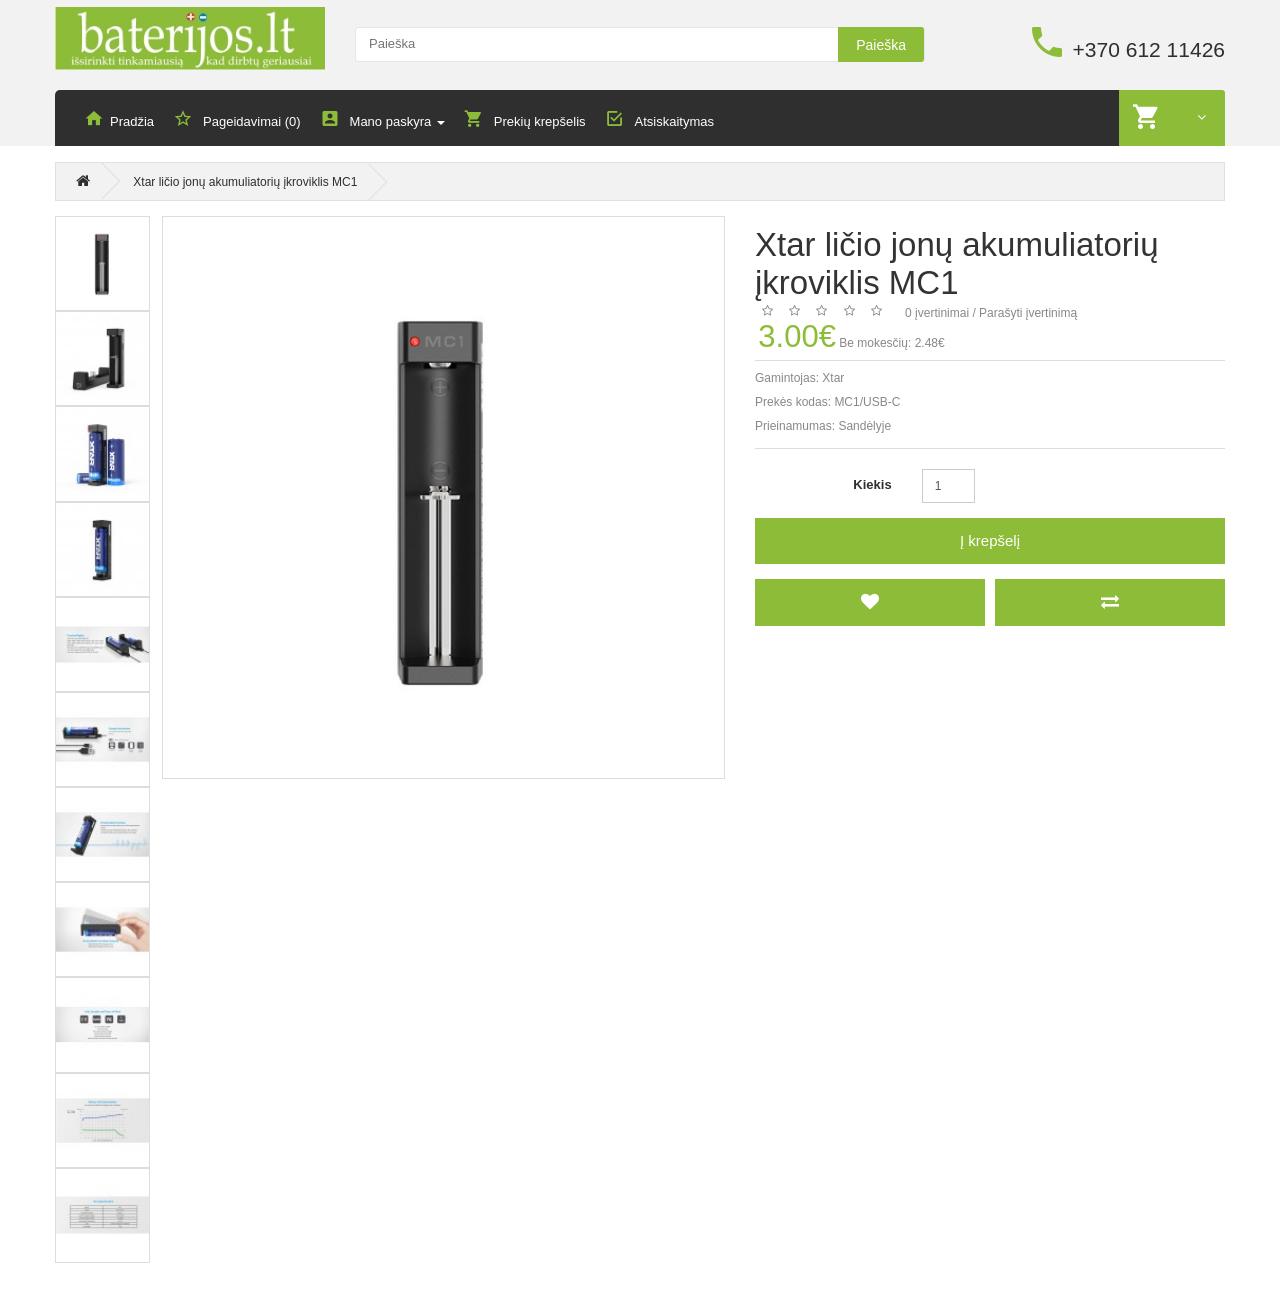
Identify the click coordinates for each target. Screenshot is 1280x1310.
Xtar (833, 379)
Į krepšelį (990, 541)
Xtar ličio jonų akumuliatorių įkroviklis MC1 (245, 184)
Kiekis (872, 485)
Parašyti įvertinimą (1028, 314)
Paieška (881, 45)
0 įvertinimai (937, 314)
